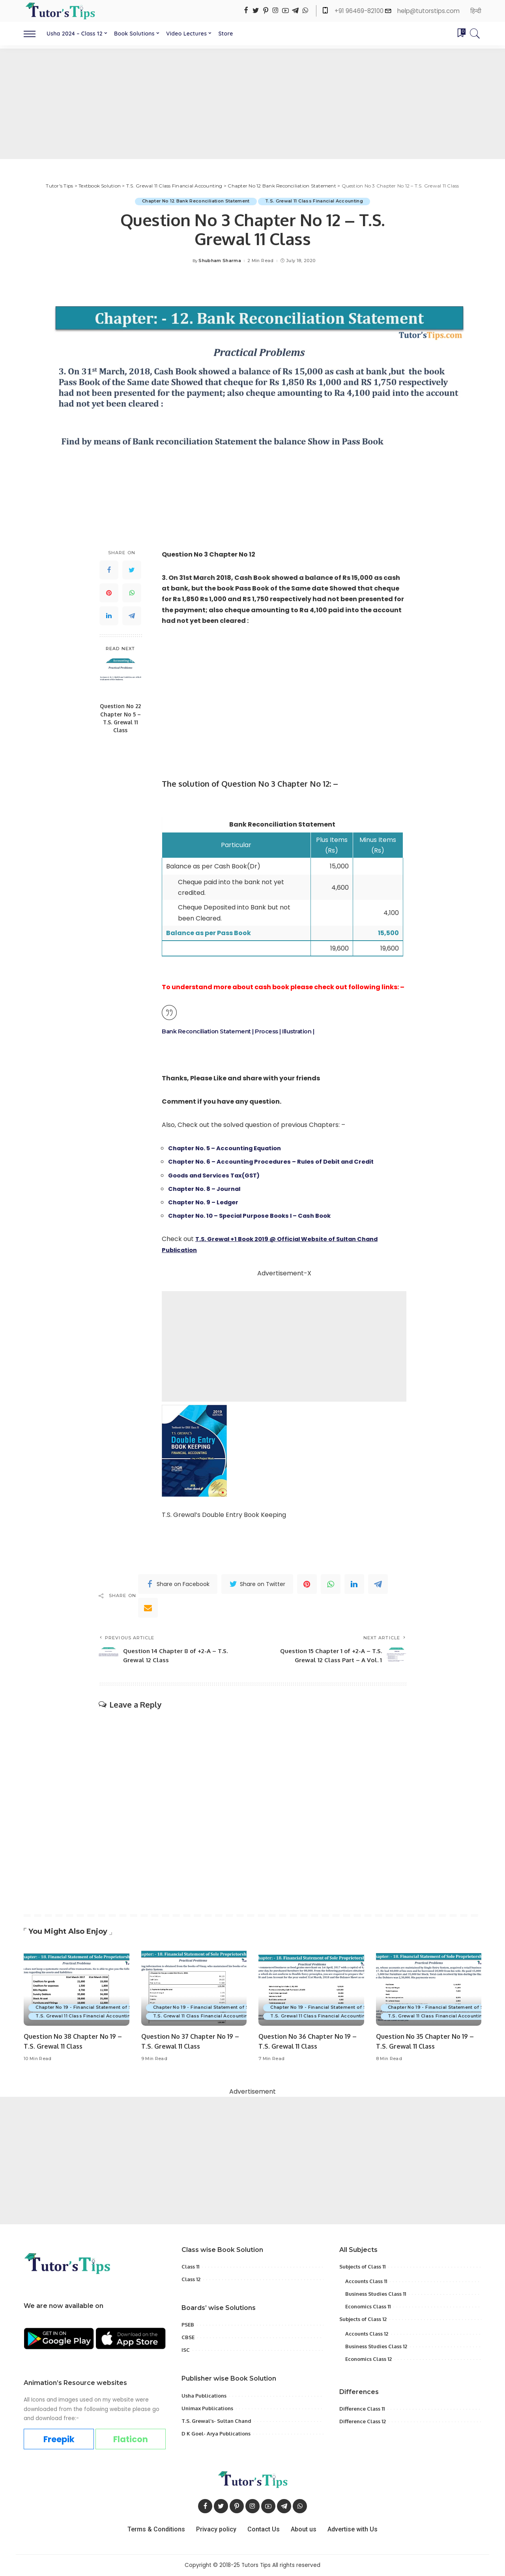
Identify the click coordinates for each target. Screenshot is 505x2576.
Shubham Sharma (219, 261)
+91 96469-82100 (360, 11)
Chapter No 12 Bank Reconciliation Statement (195, 201)
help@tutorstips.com (428, 11)
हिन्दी (475, 11)
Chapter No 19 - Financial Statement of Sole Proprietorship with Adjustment (126, 2007)
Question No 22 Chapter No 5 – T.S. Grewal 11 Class (120, 718)
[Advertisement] (252, 104)
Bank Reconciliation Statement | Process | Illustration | (244, 1031)
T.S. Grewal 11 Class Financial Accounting (315, 201)
